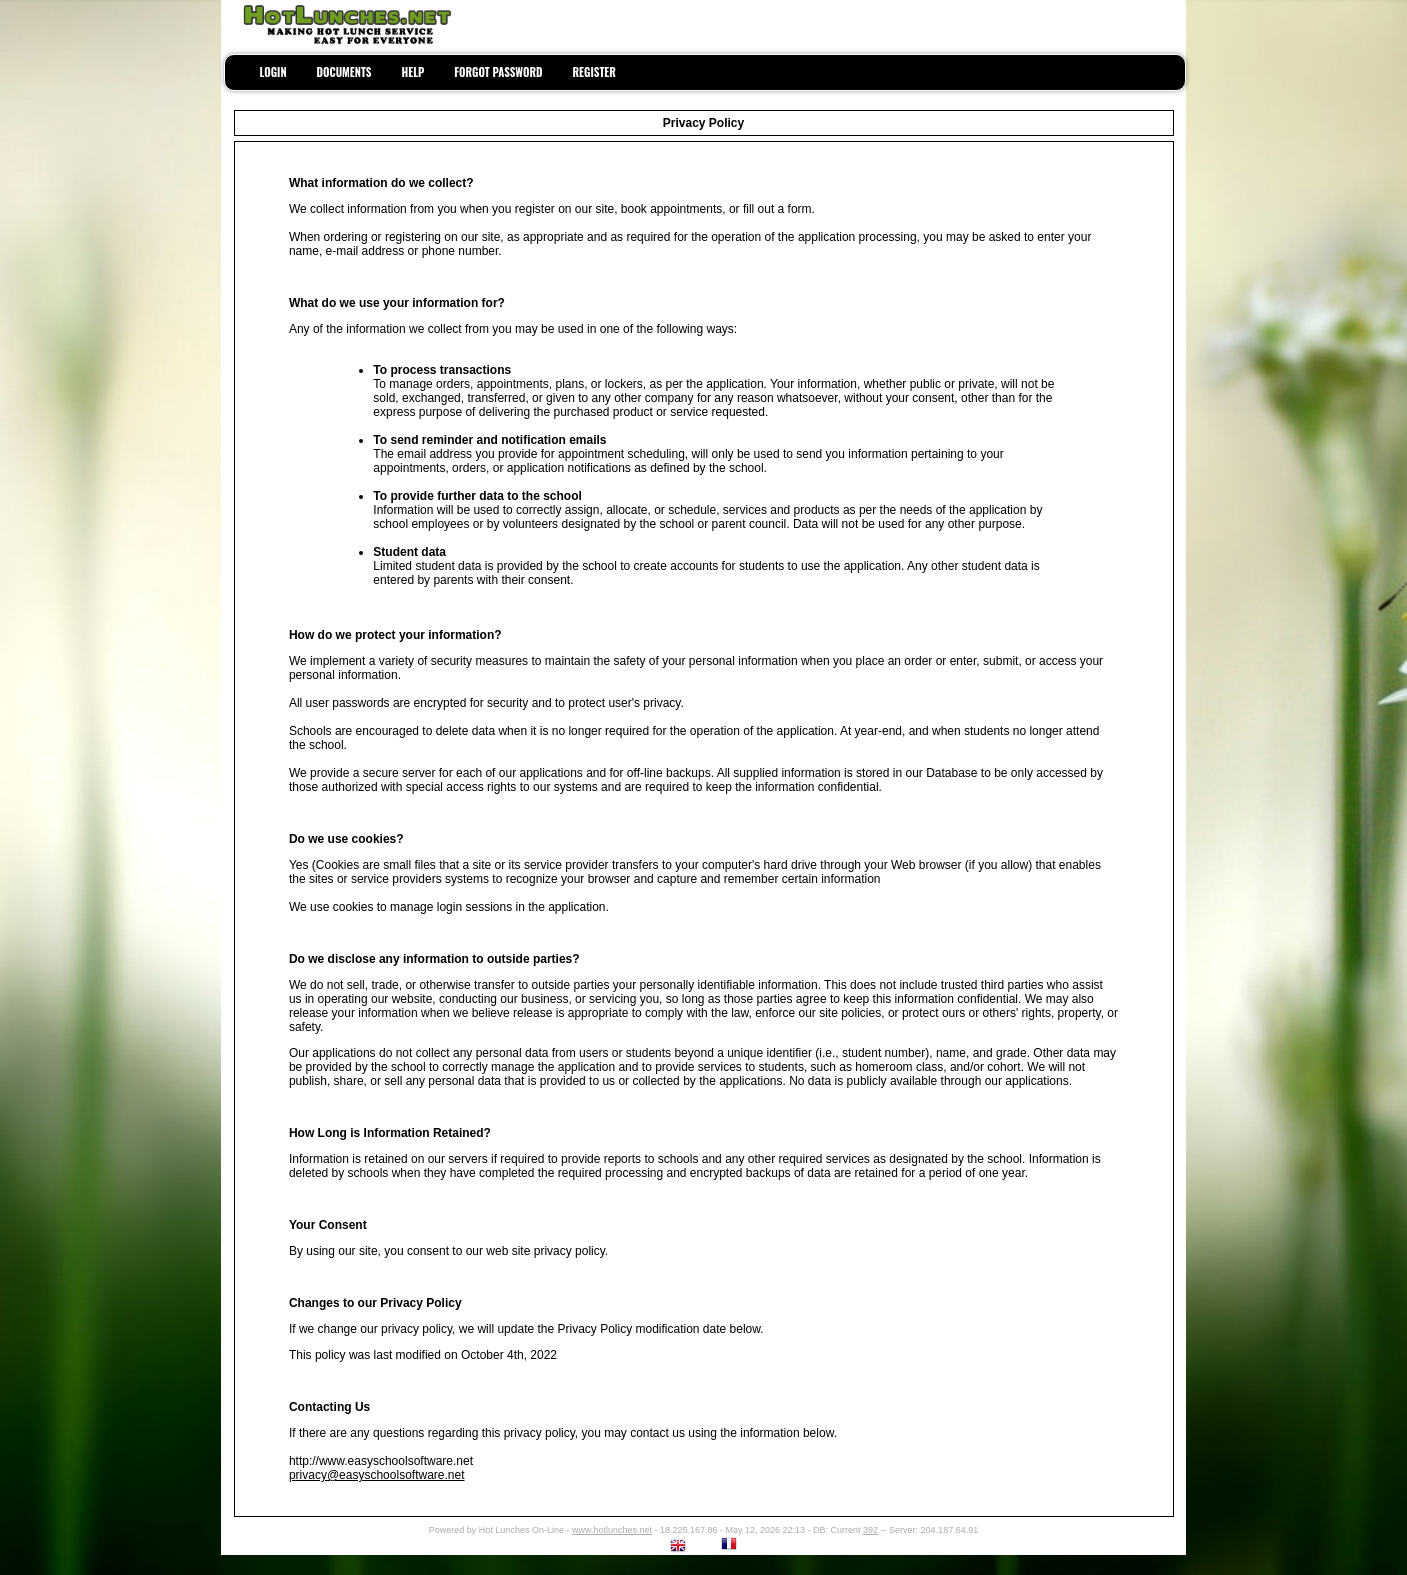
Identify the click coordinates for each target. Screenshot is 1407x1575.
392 (870, 1530)
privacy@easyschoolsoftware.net (377, 1475)
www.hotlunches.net (612, 1530)
